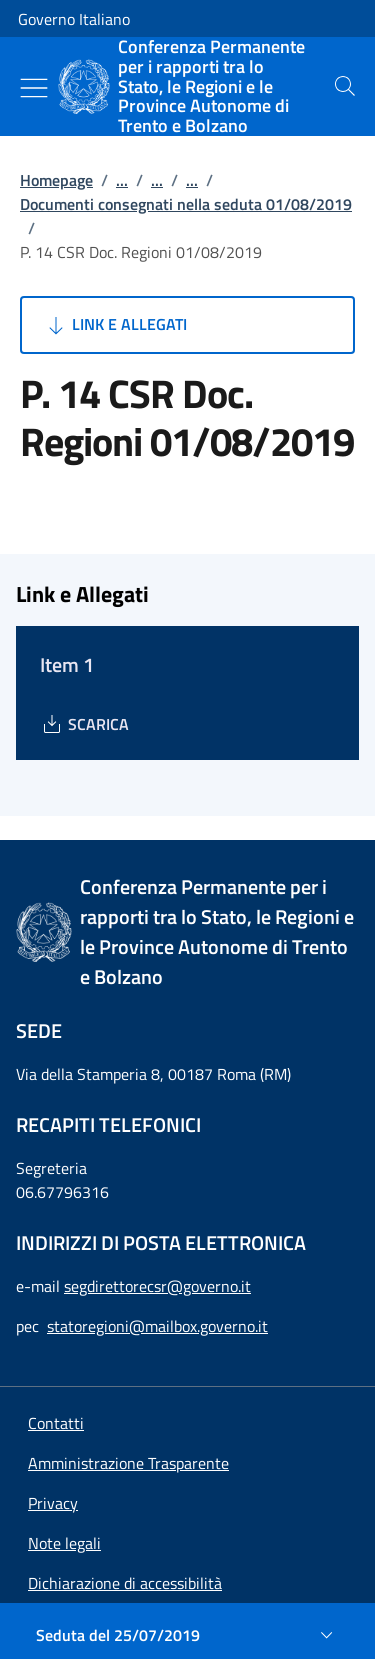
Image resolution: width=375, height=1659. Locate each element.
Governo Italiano (74, 19)
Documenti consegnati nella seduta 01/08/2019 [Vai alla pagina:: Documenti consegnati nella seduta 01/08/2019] (186, 204)
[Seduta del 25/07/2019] (187, 1635)
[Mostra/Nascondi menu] (34, 88)
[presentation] (345, 86)
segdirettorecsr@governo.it (157, 1286)
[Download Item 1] (84, 724)
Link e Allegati (115, 325)
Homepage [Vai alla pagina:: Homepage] (56, 180)
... (122, 180)
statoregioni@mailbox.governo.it (157, 1326)
